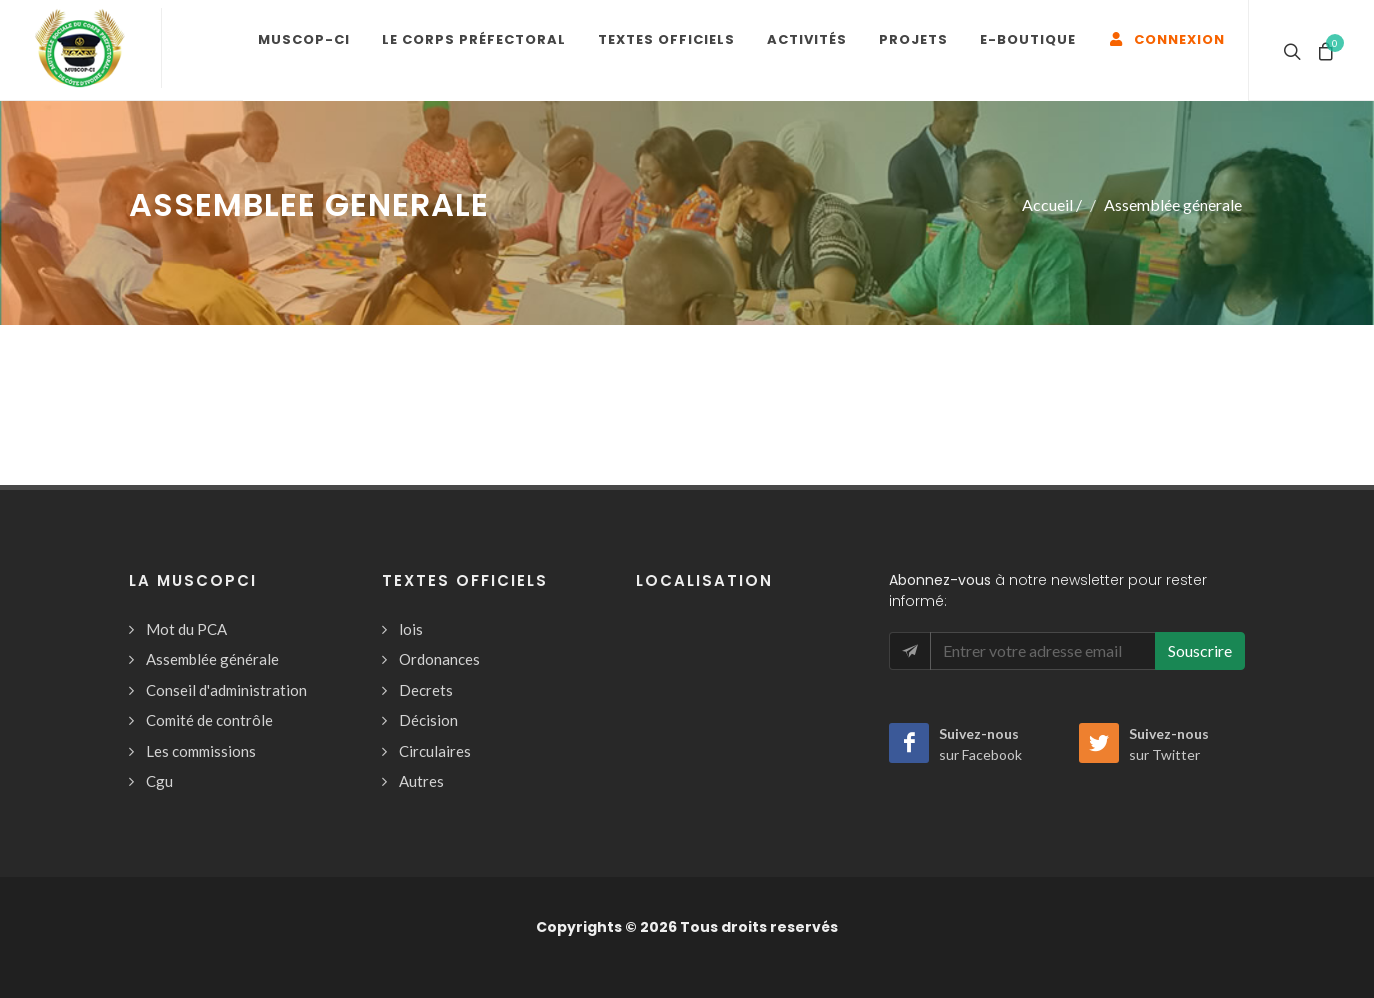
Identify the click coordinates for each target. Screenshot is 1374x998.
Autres (421, 781)
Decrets (426, 690)
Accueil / (1052, 204)
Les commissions (201, 751)
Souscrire (1200, 650)
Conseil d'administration (226, 690)
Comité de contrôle (209, 720)
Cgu (159, 781)
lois (411, 629)
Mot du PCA (186, 629)
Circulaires (435, 751)
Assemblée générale (212, 659)
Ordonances (439, 659)
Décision (428, 720)
